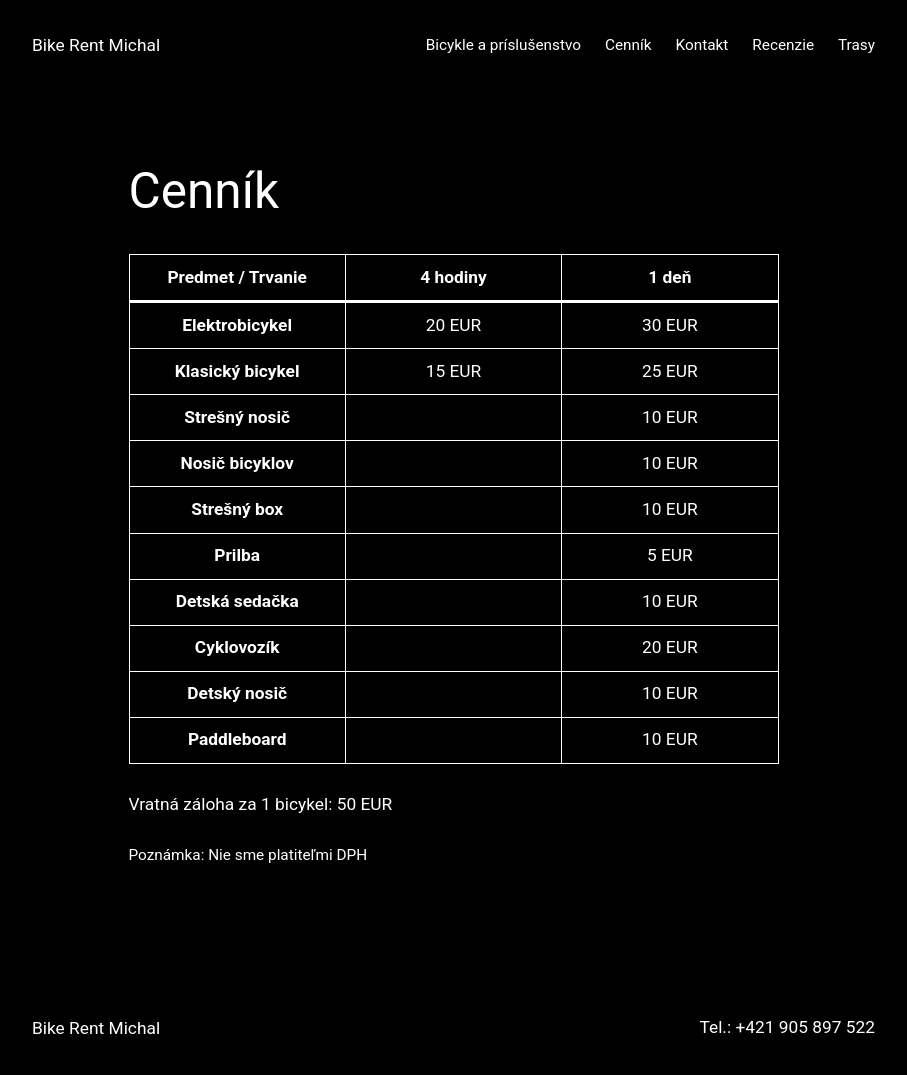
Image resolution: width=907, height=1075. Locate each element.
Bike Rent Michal (96, 45)
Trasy (856, 45)
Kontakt (702, 45)
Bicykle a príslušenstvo (503, 45)
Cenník (628, 45)
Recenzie (783, 45)
